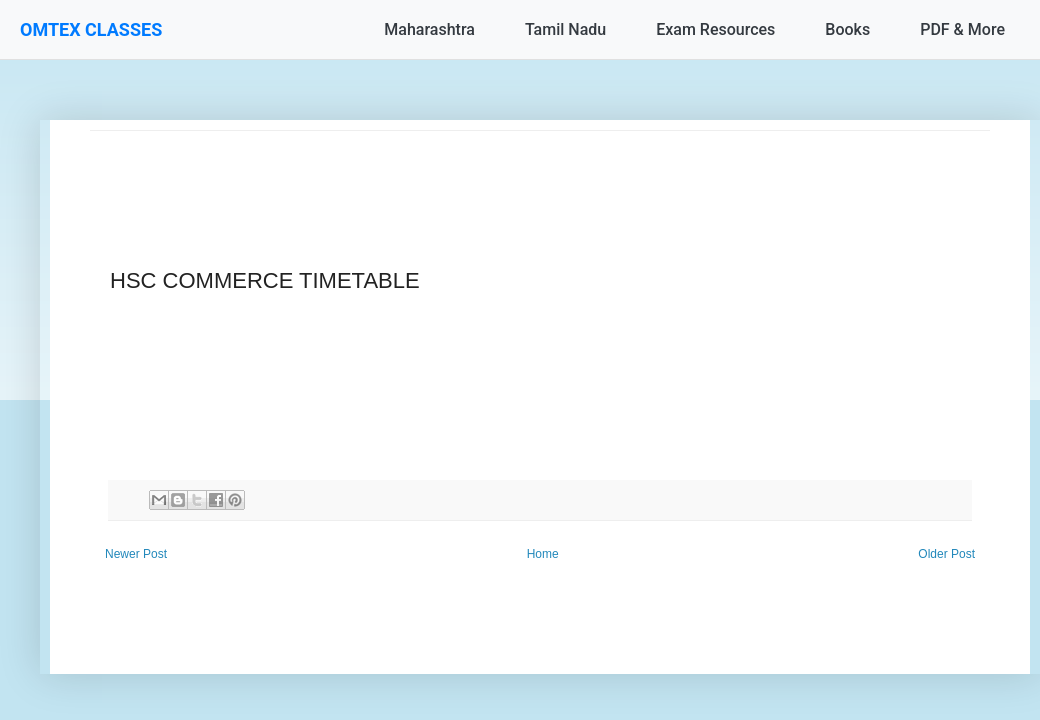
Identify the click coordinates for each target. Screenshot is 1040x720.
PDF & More (962, 29)
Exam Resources (715, 29)
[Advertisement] (540, 176)
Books (847, 29)
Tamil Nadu (565, 29)
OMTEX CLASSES (91, 29)
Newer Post (136, 554)
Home (543, 554)
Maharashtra (429, 29)
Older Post (946, 554)
